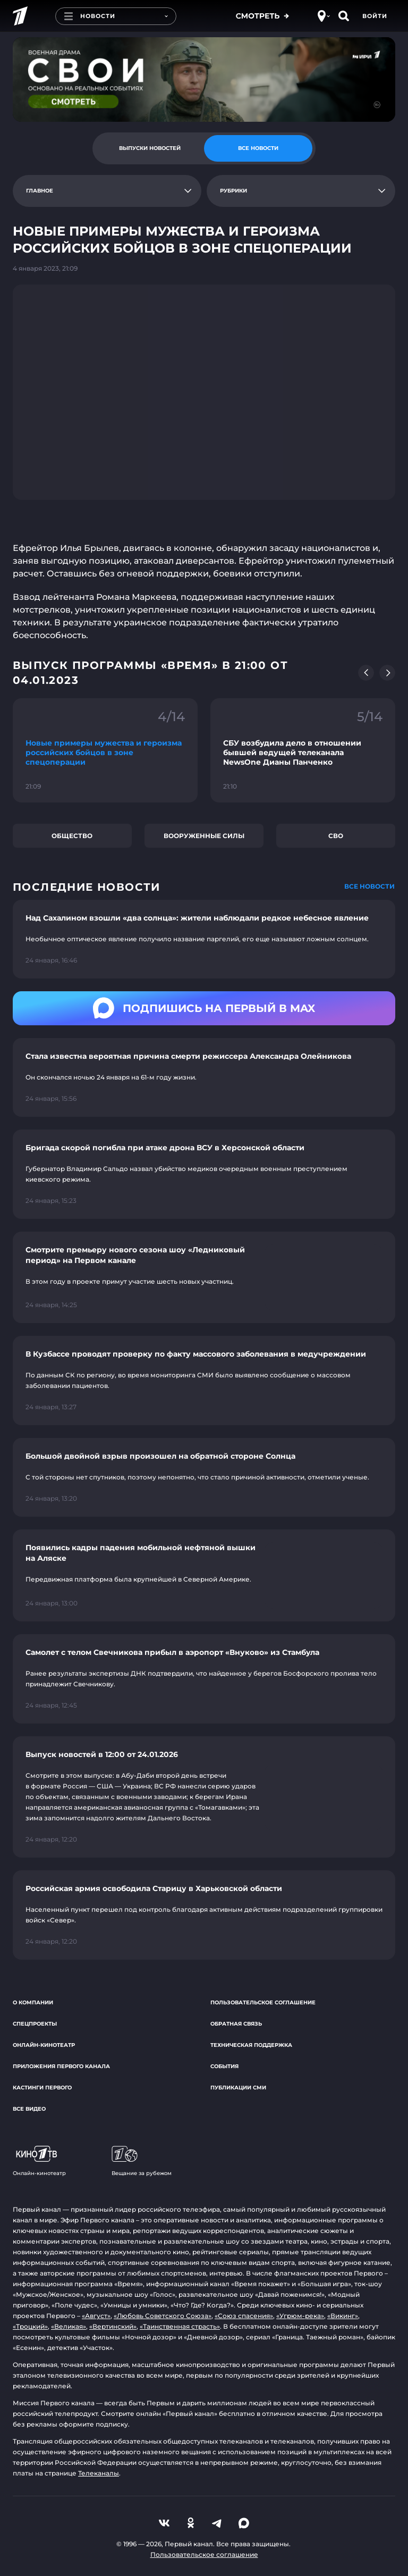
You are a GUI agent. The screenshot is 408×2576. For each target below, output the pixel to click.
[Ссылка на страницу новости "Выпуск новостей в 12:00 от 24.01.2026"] (204, 1797)
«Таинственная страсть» (180, 2326)
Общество (72, 836)
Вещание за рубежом (142, 2161)
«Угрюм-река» (300, 2316)
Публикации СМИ (238, 2087)
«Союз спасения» (244, 2316)
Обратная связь (236, 2023)
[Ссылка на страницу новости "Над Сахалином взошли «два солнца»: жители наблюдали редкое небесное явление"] (204, 939)
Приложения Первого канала (61, 2066)
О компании (33, 2002)
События (224, 2066)
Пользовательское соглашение (263, 2002)
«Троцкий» (30, 2326)
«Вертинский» (113, 2326)
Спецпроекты (35, 2023)
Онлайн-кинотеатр (44, 2045)
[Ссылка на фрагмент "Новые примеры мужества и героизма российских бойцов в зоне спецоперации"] (105, 750)
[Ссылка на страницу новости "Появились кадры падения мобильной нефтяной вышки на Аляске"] (204, 1575)
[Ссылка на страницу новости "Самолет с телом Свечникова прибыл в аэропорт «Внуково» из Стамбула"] (204, 1679)
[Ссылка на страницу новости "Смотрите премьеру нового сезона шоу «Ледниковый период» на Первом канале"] (204, 1277)
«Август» (96, 2316)
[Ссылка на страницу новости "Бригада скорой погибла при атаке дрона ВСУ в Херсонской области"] (204, 1174)
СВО (335, 836)
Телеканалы (98, 2473)
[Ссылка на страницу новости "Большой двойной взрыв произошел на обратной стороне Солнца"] (204, 1477)
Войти (374, 16)
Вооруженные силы (204, 836)
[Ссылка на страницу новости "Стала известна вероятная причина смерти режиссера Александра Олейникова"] (204, 1077)
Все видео (29, 2108)
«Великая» (68, 2326)
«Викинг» (342, 2316)
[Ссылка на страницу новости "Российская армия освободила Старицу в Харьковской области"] (204, 1915)
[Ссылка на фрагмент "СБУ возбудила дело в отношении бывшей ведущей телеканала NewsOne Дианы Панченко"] (302, 750)
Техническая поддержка (251, 2045)
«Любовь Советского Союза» (162, 2316)
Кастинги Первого (42, 2087)
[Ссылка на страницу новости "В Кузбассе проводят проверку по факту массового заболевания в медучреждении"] (204, 1380)
